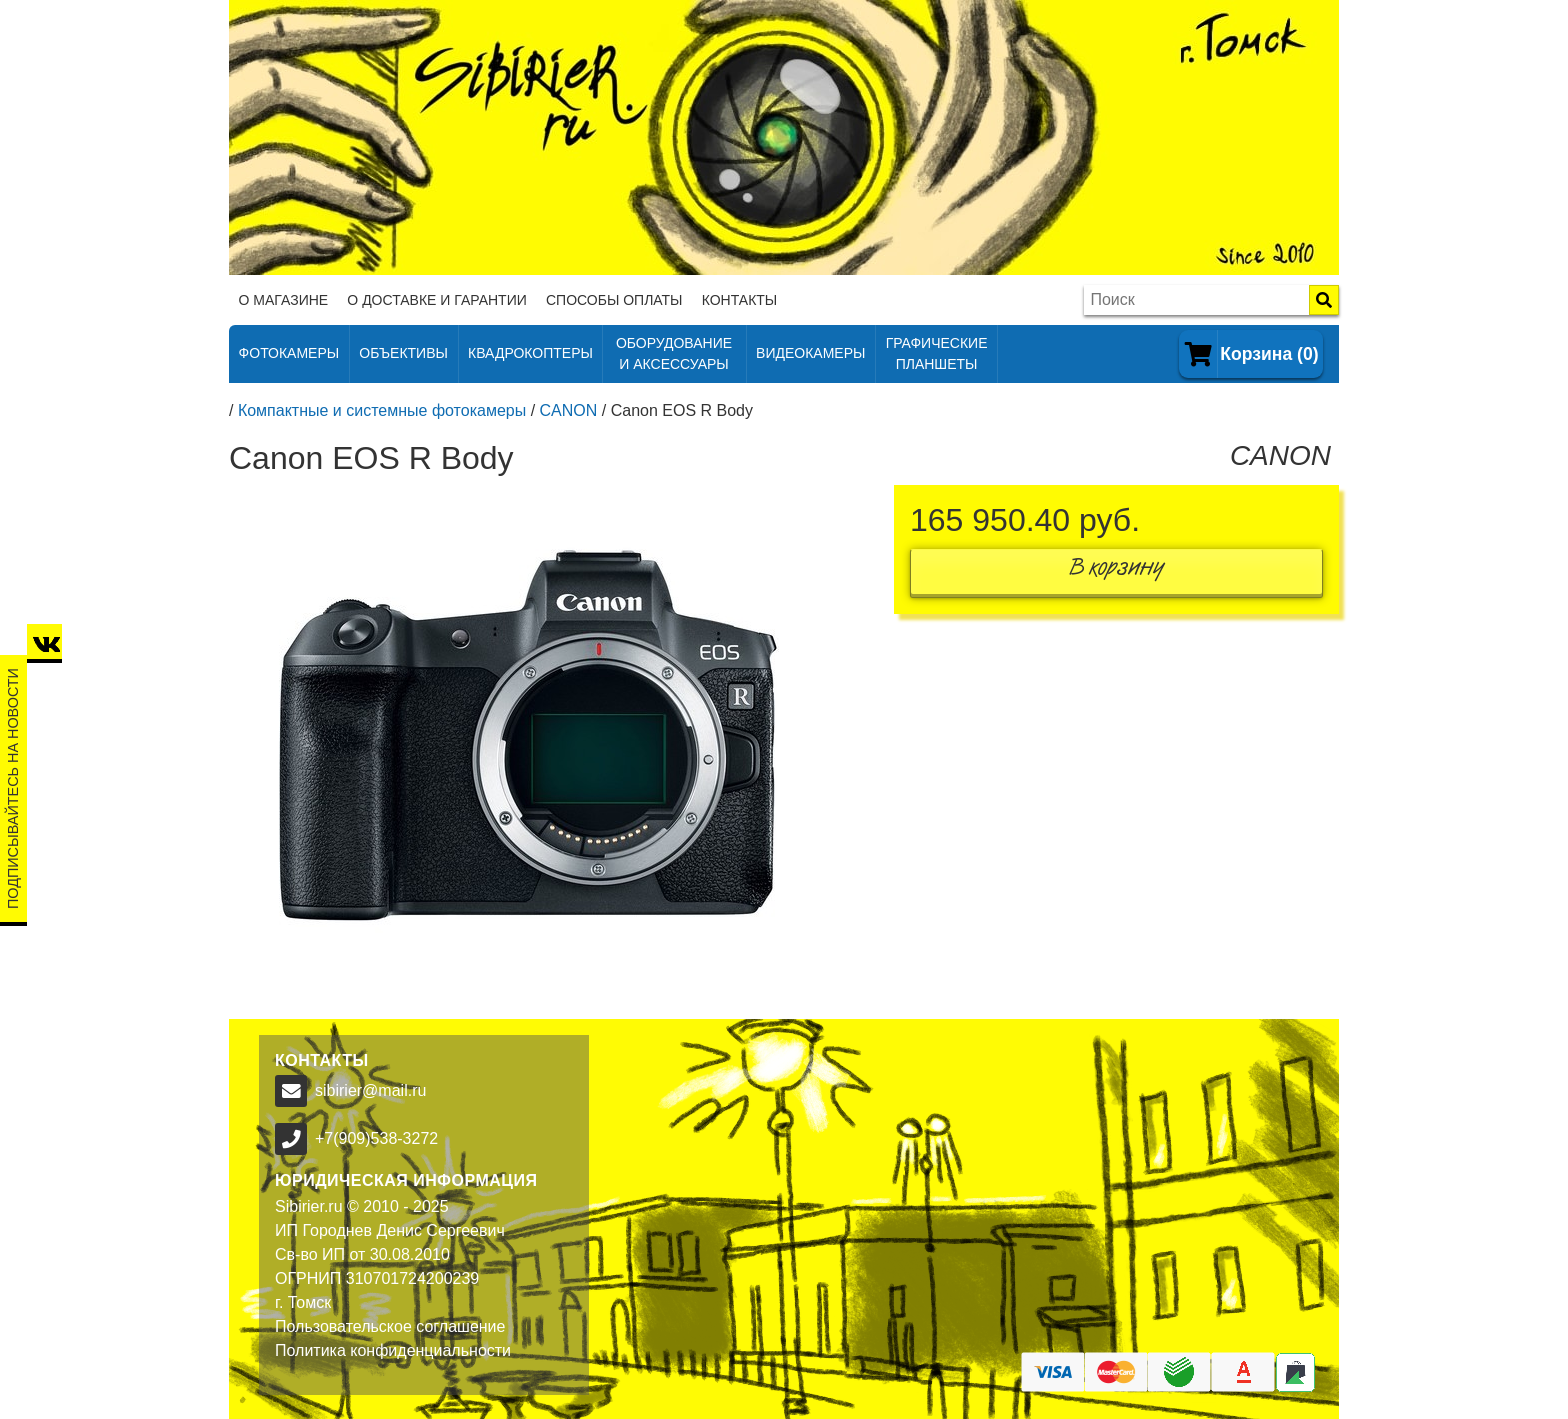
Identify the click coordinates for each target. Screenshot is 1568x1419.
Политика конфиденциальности (393, 1350)
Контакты (740, 300)
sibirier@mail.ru (370, 1090)
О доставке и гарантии (436, 300)
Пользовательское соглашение (390, 1326)
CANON (569, 410)
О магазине (284, 300)
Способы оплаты (614, 300)
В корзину (1117, 571)
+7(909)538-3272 (376, 1138)
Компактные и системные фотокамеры (382, 410)
